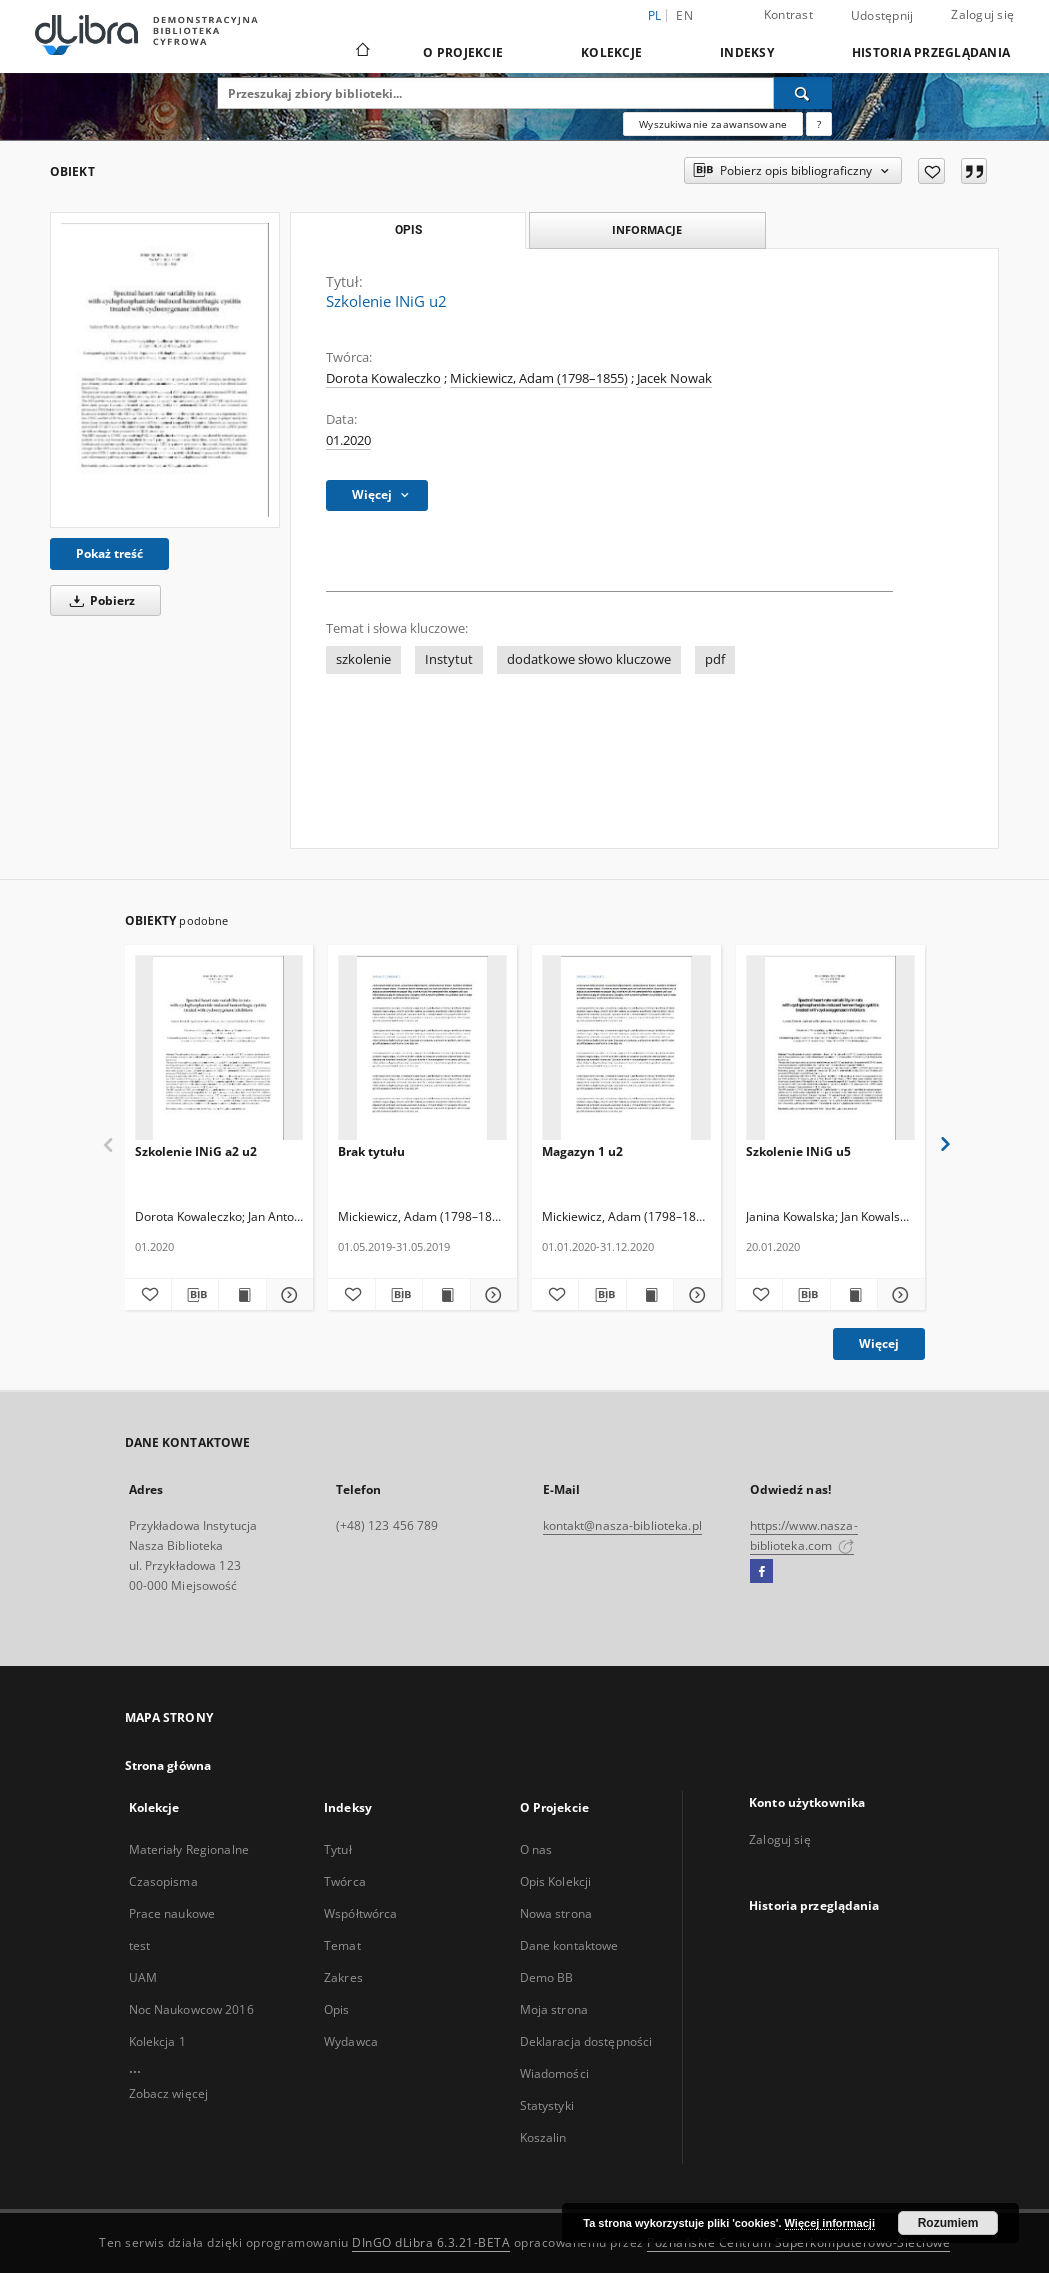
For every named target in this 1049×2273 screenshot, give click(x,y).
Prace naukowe (172, 1913)
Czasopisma (163, 1881)
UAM (143, 1977)
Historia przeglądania (931, 52)
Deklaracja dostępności (586, 2041)
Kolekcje (611, 52)
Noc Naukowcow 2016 (191, 2009)
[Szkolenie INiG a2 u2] (219, 1048)
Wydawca (351, 2041)
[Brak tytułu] (422, 1048)
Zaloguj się (982, 14)
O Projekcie (463, 52)
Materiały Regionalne (189, 1849)
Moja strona (554, 2009)
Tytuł (338, 1849)
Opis (336, 2009)
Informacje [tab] (647, 229)
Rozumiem (948, 2223)
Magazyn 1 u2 (582, 1151)
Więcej (879, 1343)
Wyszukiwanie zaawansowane (713, 124)
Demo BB (547, 1977)
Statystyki (547, 2105)
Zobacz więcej (169, 2093)
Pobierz (99, 600)
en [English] (684, 15)
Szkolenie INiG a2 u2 (196, 1151)
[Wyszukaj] (803, 93)
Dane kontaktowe (569, 1945)
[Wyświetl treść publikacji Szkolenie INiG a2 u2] (242, 1295)
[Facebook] (761, 1572)
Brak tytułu (371, 1151)
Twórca (345, 1881)
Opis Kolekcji (556, 1881)
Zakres (343, 1977)
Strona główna (168, 1765)
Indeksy (747, 52)
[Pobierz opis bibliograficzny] (195, 1295)
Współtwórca (360, 1913)
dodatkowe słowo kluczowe (589, 659)
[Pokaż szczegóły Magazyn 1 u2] (694, 1295)
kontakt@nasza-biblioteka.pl (622, 1525)
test (139, 1945)
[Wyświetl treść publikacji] (446, 1295)
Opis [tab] (408, 230)
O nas (536, 1849)
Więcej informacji (830, 2223)
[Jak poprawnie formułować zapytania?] (819, 124)
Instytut (449, 659)
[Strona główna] (361, 52)
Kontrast (788, 14)
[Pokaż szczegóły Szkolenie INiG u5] (898, 1295)
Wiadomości (554, 2073)
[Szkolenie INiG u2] (165, 370)
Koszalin (543, 2137)
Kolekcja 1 (157, 2041)
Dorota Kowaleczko (383, 378)
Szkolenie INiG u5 (798, 1151)
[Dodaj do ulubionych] (931, 171)
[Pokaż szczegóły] (491, 1295)
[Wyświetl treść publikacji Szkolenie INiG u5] (854, 1295)
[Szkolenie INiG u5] (830, 1048)
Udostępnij (882, 16)
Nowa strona (556, 1913)
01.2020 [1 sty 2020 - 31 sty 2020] (348, 440)
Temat (342, 1945)
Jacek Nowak (674, 378)
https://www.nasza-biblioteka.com (804, 1535)
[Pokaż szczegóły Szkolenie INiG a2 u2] (287, 1295)
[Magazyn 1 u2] (626, 1048)
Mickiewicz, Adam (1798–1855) (539, 378)
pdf (715, 659)
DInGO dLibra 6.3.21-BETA (431, 2242)
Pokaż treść (109, 553)
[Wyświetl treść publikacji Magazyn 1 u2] (650, 1295)
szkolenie (363, 659)
